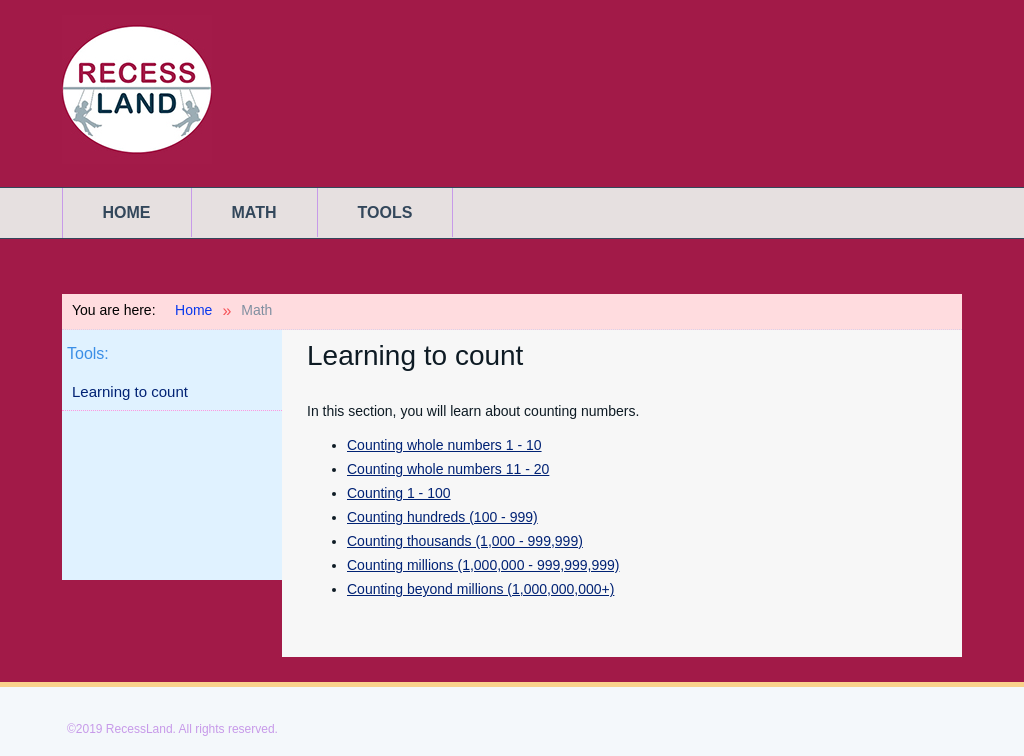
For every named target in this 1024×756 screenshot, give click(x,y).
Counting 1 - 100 (399, 493)
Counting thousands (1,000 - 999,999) (465, 541)
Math (254, 212)
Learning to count (130, 391)
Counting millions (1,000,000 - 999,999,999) (483, 565)
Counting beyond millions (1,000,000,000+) (480, 589)
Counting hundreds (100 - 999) (442, 517)
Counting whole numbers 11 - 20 (448, 469)
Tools (385, 212)
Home (127, 212)
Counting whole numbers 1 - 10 (444, 445)
